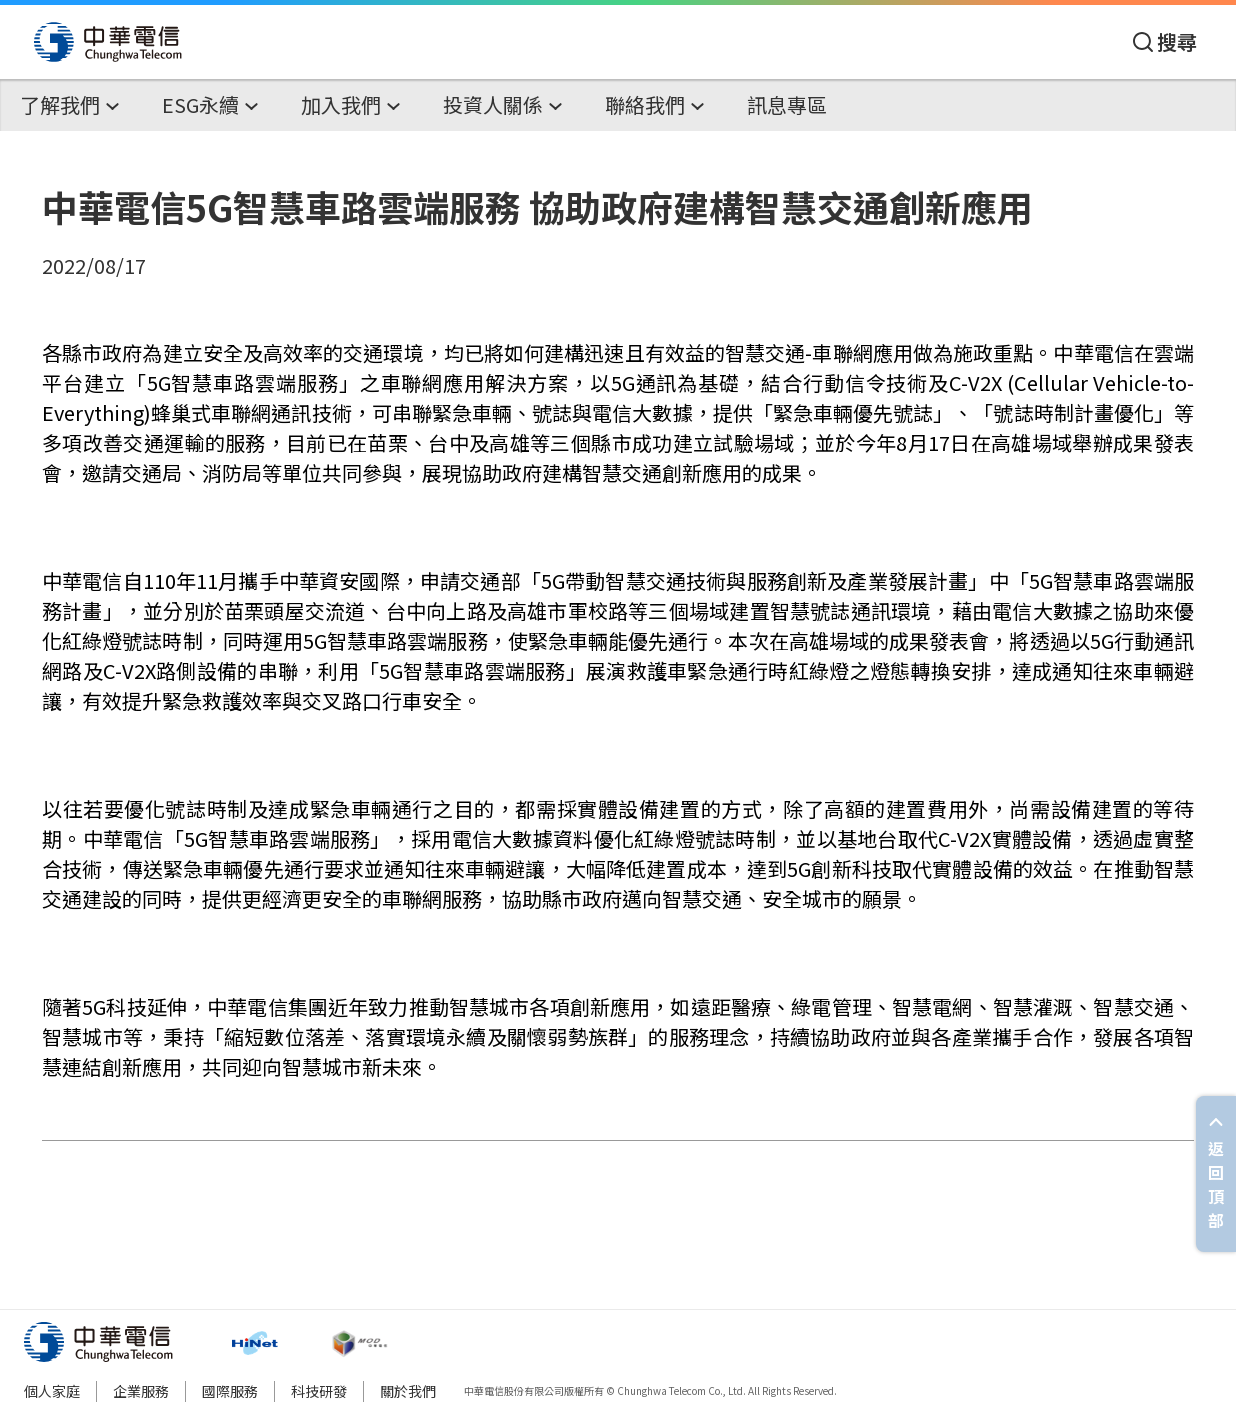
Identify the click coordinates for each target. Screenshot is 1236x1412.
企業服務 (141, 1391)
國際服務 (230, 1391)
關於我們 (408, 1391)
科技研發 (319, 1391)
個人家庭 (52, 1391)
